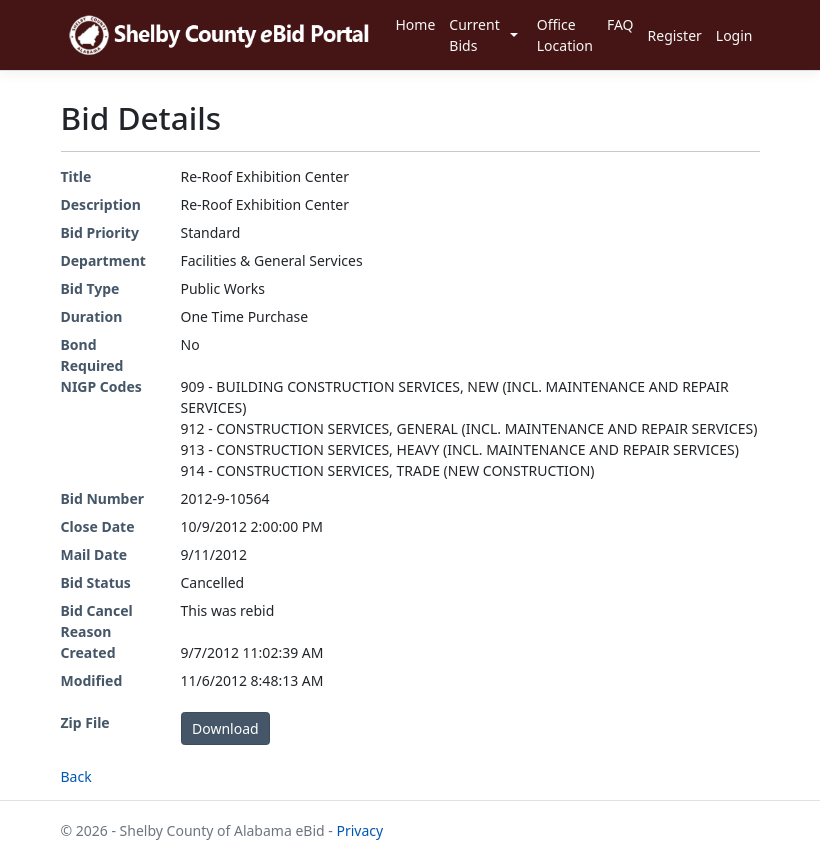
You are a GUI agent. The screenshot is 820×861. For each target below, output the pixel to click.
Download (225, 728)
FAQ (620, 24)
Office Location (565, 35)
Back (76, 776)
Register (675, 35)
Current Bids (474, 35)
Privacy (359, 830)
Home (415, 24)
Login (734, 35)
